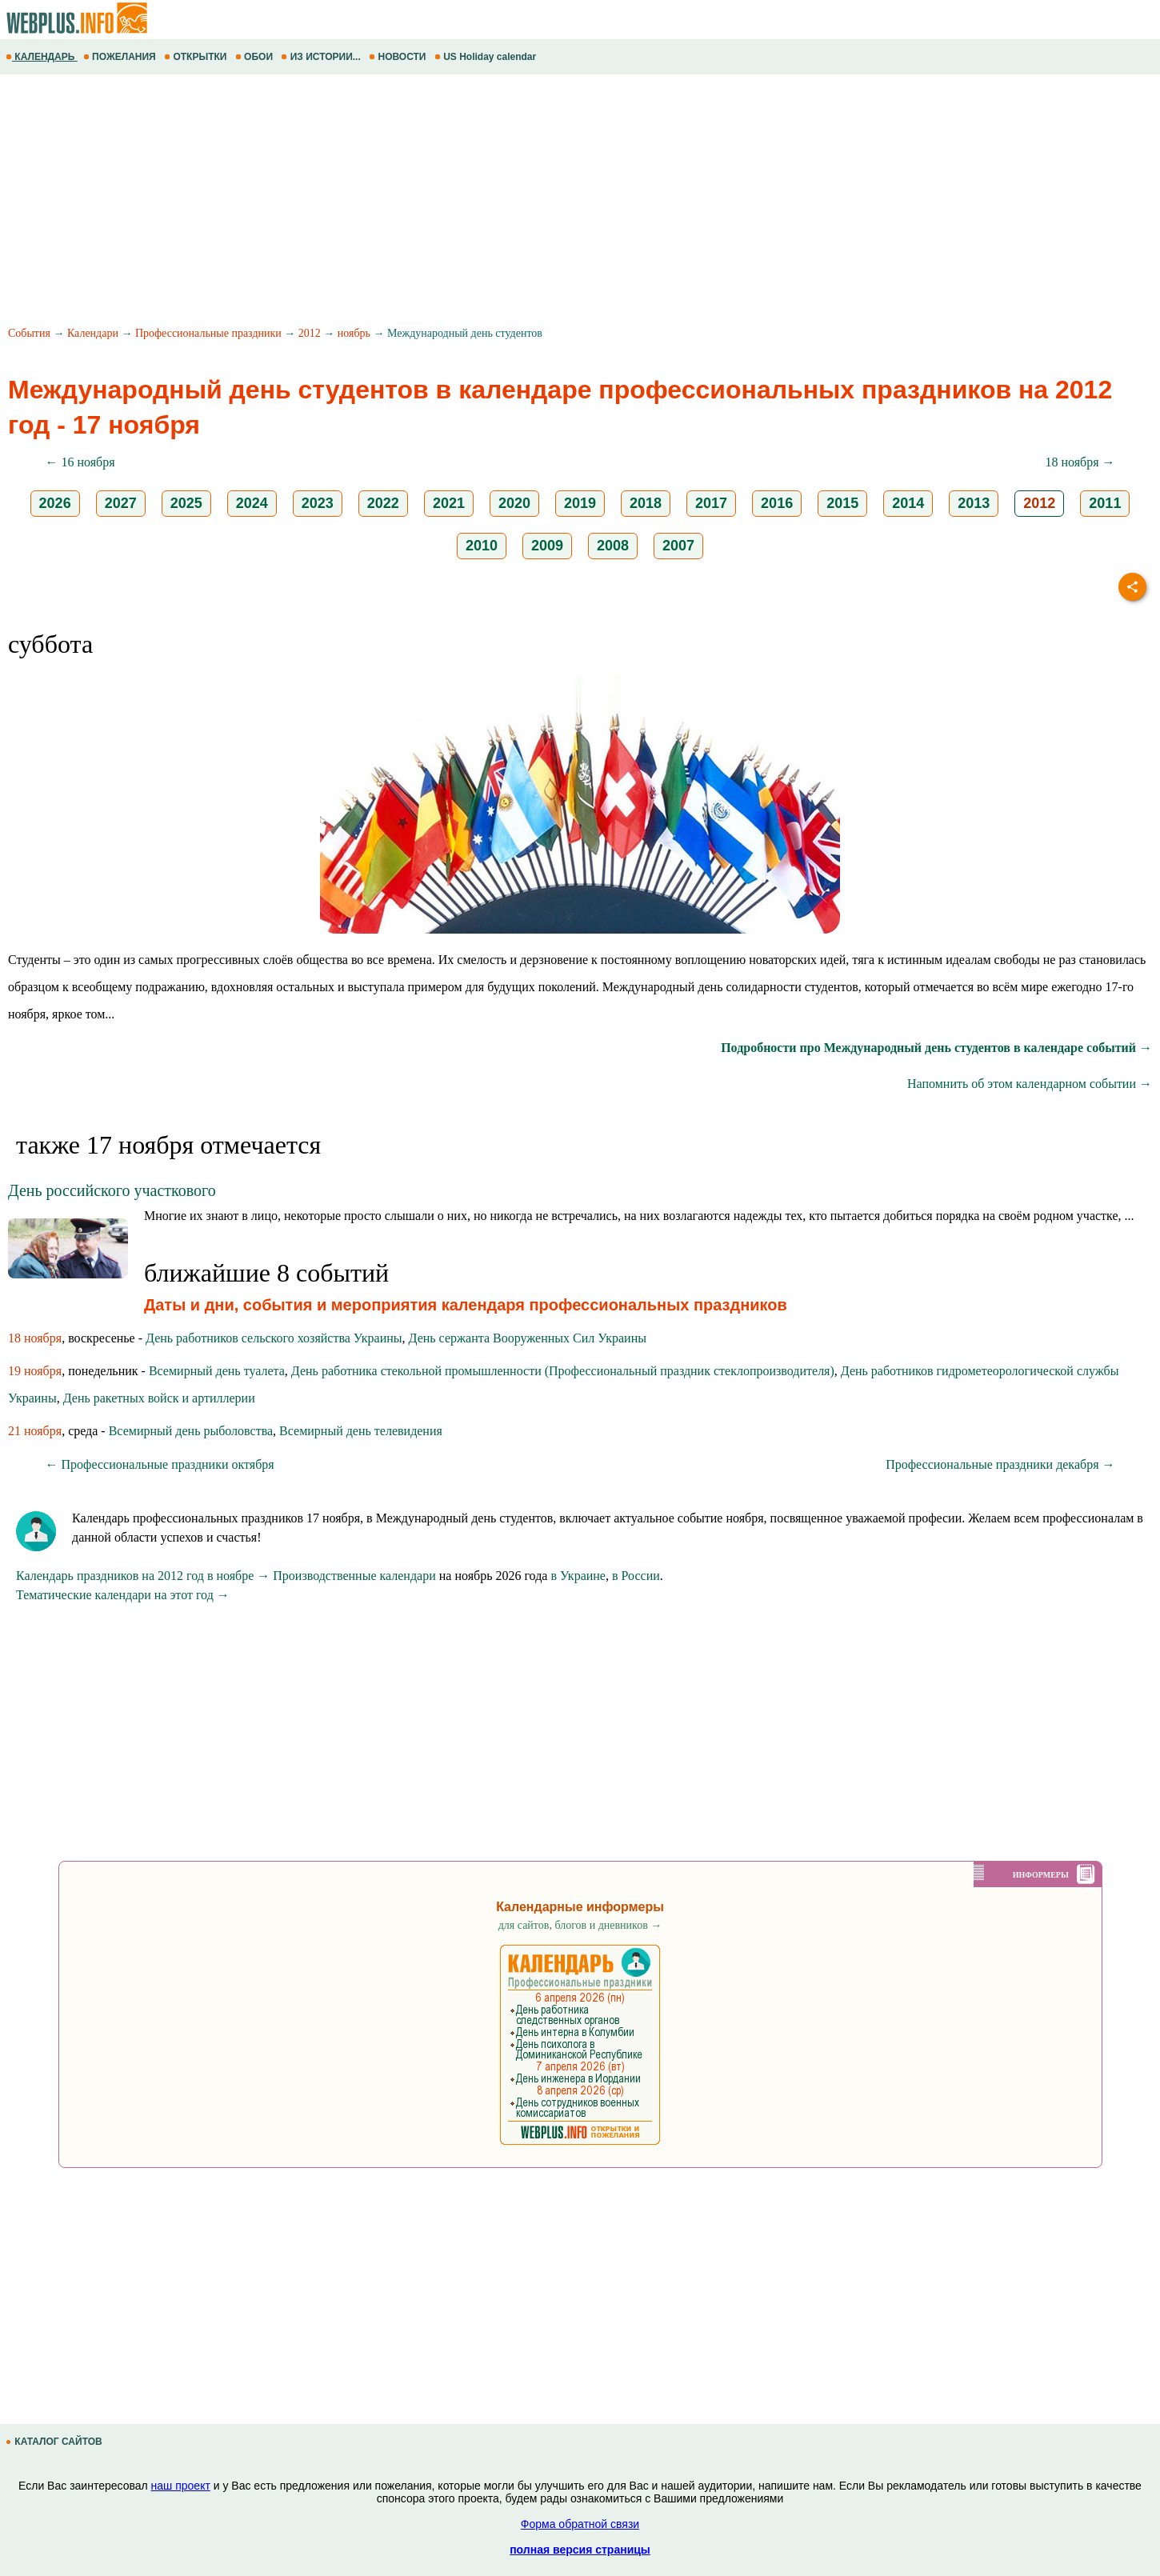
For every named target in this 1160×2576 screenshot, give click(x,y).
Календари (92, 333)
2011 (1105, 503)
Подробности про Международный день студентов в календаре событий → (936, 1047)
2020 (514, 503)
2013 (974, 503)
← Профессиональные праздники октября (160, 1464)
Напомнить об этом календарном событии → (1029, 1083)
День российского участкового (112, 1190)
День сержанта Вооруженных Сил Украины (527, 1338)
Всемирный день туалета (217, 1371)
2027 (121, 503)
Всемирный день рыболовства (191, 1431)
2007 (678, 546)
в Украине (578, 1575)
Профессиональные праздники (208, 333)
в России (636, 1575)
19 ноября (35, 1371)
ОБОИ (255, 56)
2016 (777, 503)
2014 (908, 503)
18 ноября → (1079, 462)
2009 (547, 546)
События (29, 333)
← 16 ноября (80, 462)
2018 (646, 503)
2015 (842, 503)
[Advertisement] (480, 202)
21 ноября (35, 1431)
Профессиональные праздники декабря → (1000, 1464)
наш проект (180, 2485)
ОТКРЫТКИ (197, 56)
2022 (383, 503)
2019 (580, 503)
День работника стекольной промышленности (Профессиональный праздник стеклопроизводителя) (562, 1371)
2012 (309, 333)
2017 (711, 503)
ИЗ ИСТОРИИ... (322, 56)
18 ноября (35, 1338)
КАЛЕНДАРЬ (42, 56)
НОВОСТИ (399, 56)
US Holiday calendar (486, 56)
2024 (252, 503)
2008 (613, 546)
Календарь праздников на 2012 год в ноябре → (143, 1575)
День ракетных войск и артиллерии (159, 1398)
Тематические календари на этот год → (123, 1595)
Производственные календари (354, 1575)
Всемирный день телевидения (360, 1431)
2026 (55, 503)
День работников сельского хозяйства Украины (274, 1338)
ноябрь (354, 333)
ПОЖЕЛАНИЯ (120, 56)
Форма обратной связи (580, 2524)
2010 (482, 546)
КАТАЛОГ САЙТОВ (55, 2441)
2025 (186, 503)
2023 (318, 503)
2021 (449, 503)
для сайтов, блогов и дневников (580, 1925)
